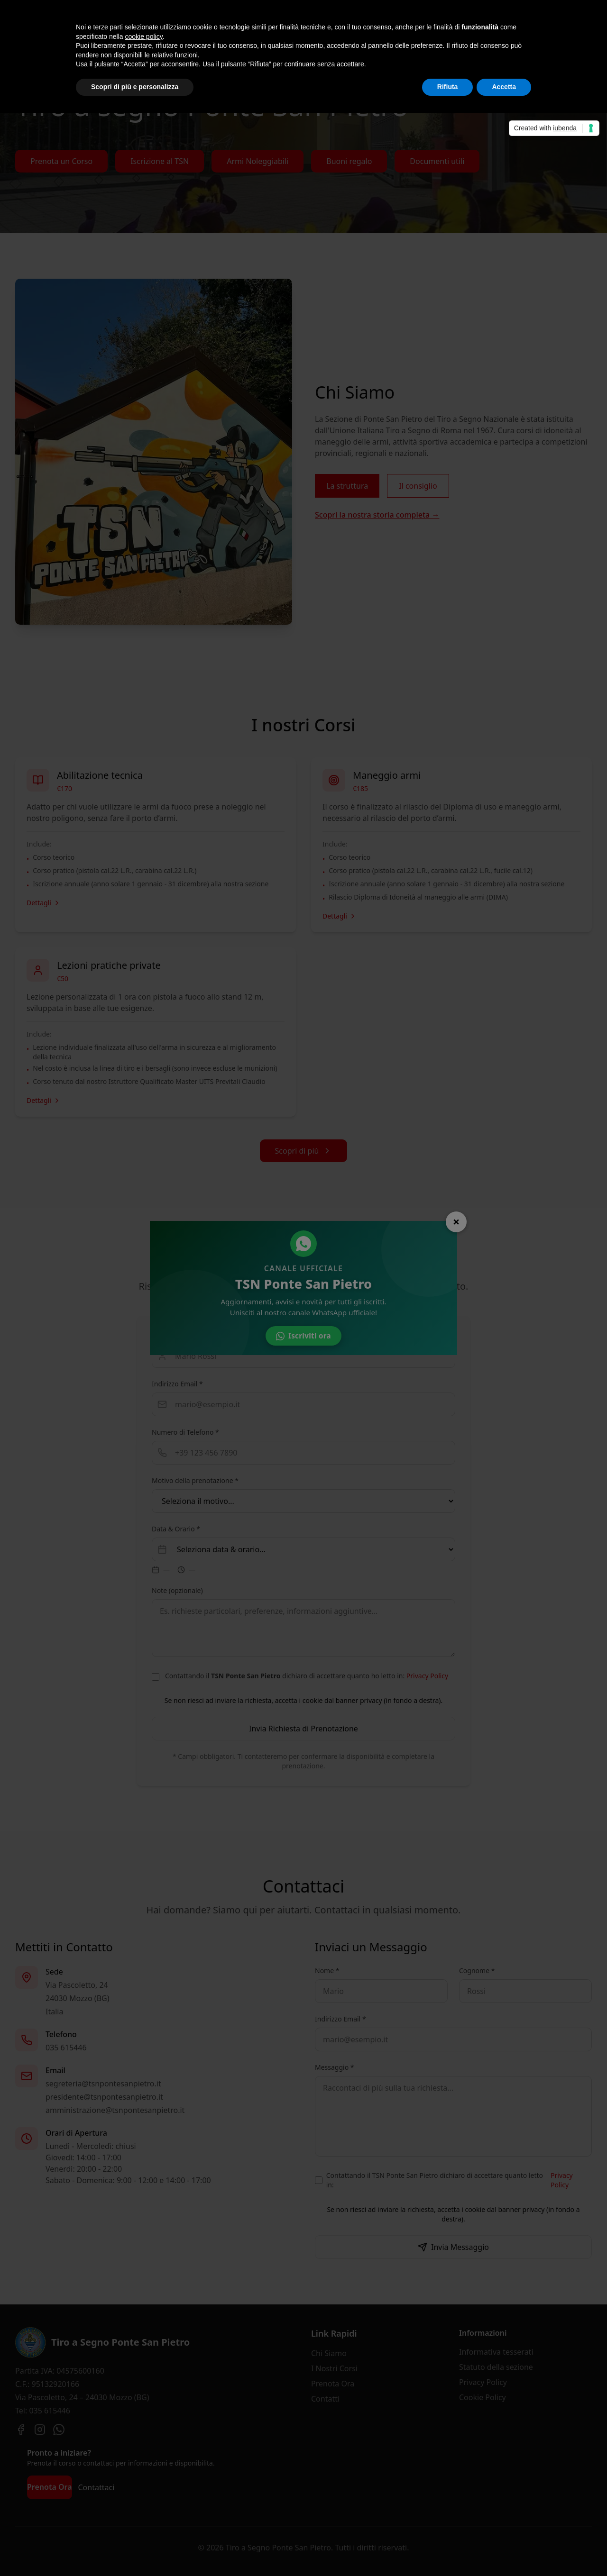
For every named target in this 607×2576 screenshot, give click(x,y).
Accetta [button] (504, 87)
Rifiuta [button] (447, 87)
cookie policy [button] (144, 36)
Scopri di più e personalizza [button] (134, 87)
